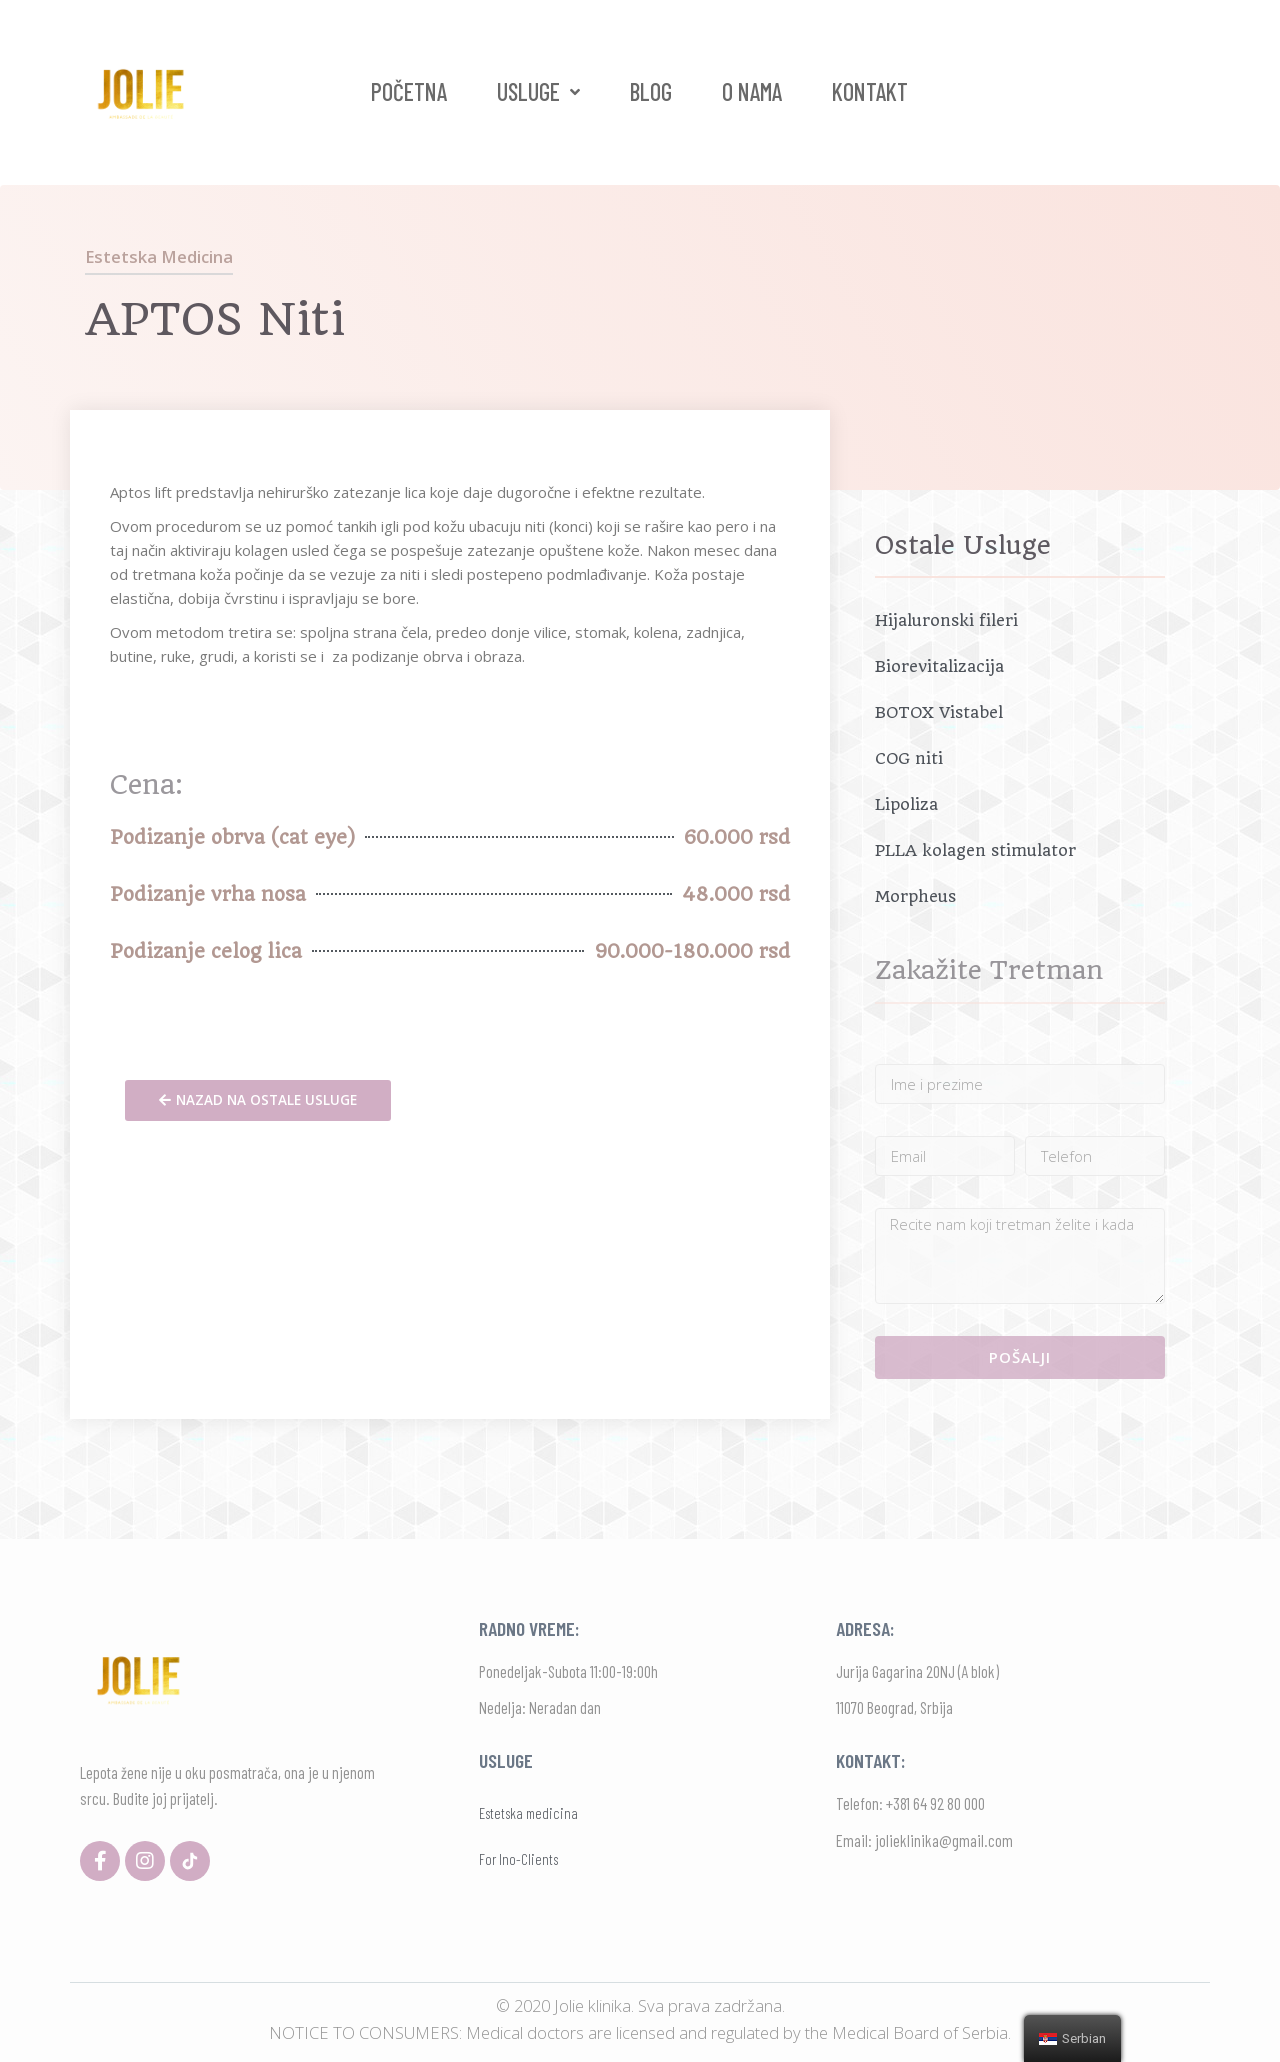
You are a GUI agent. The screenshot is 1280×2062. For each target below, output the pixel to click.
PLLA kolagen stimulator (975, 850)
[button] (258, 1101)
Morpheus (915, 896)
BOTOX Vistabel (939, 712)
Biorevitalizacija (939, 666)
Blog (651, 91)
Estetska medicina (159, 256)
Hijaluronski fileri (946, 620)
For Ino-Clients (518, 1859)
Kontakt (870, 91)
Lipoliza (906, 804)
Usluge (538, 92)
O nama (752, 91)
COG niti (909, 758)
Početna (409, 91)
